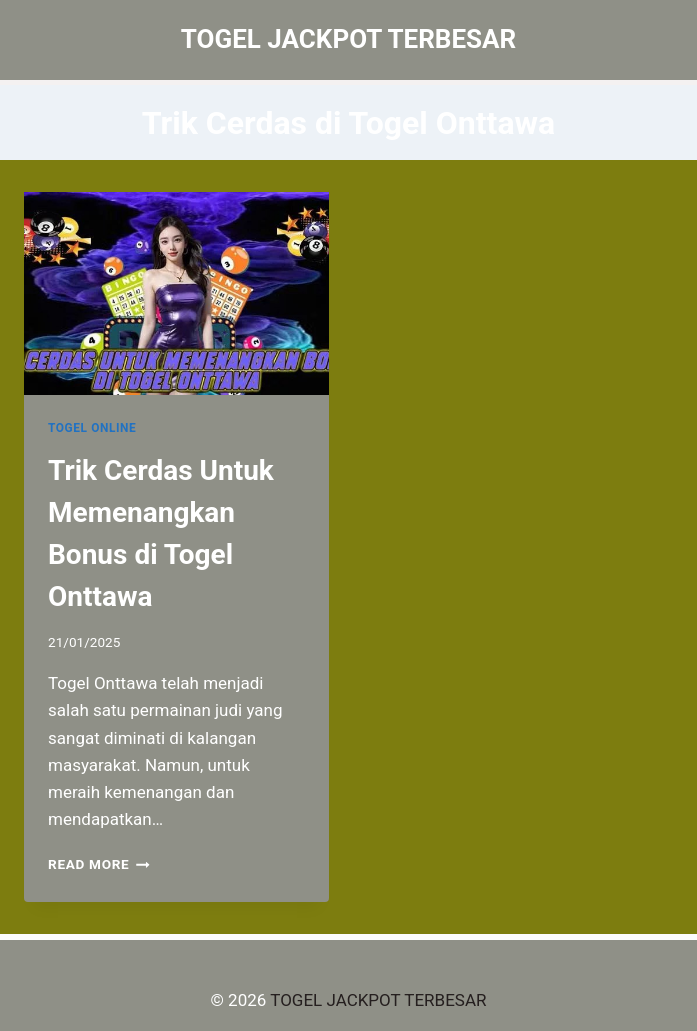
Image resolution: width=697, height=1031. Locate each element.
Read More (99, 864)
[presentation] (176, 293)
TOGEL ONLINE (92, 428)
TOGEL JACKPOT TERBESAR (378, 1000)
